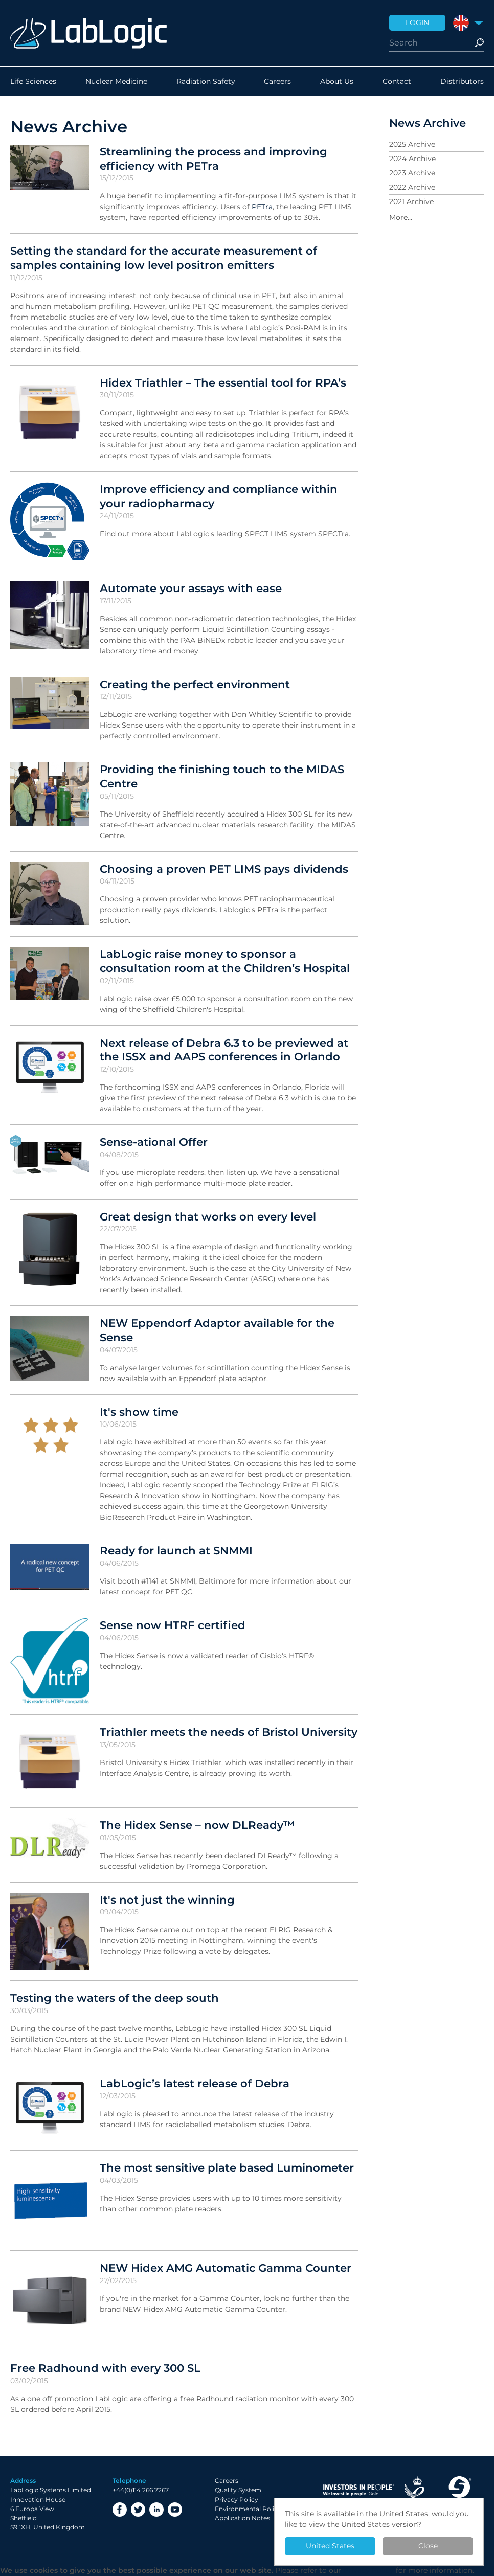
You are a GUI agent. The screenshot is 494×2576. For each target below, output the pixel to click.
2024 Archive (412, 158)
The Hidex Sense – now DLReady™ (197, 1825)
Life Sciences (33, 81)
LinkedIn (156, 2509)
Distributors (462, 81)
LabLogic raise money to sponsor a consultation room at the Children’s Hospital (225, 961)
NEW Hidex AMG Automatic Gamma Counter (225, 2267)
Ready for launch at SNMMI (176, 1550)
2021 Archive (411, 201)
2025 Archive (412, 144)
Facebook (120, 2509)
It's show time (139, 1411)
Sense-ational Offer (154, 1141)
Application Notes (242, 2518)
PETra (262, 206)
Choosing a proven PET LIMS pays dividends (224, 868)
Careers (277, 81)
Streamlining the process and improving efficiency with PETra (213, 158)
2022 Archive (412, 187)
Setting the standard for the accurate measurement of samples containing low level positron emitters (163, 258)
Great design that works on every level (208, 1216)
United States (330, 2545)
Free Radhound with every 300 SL (105, 2368)
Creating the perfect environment (195, 684)
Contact (397, 81)
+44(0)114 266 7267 (141, 2490)
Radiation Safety (205, 81)
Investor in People (358, 2490)
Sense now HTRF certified (172, 1625)
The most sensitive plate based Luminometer (227, 2167)
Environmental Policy (248, 2509)
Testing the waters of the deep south (114, 1997)
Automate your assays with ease (191, 588)
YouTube (175, 2509)
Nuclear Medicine (116, 81)
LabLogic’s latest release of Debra (194, 2083)
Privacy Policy (236, 2499)
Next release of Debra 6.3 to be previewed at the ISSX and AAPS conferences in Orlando (224, 1050)
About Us (336, 81)
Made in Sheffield (459, 2490)
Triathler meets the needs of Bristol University (228, 1731)
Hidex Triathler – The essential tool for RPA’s (223, 382)
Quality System (238, 2490)
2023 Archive (412, 172)
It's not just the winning (167, 1899)
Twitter (138, 2509)
